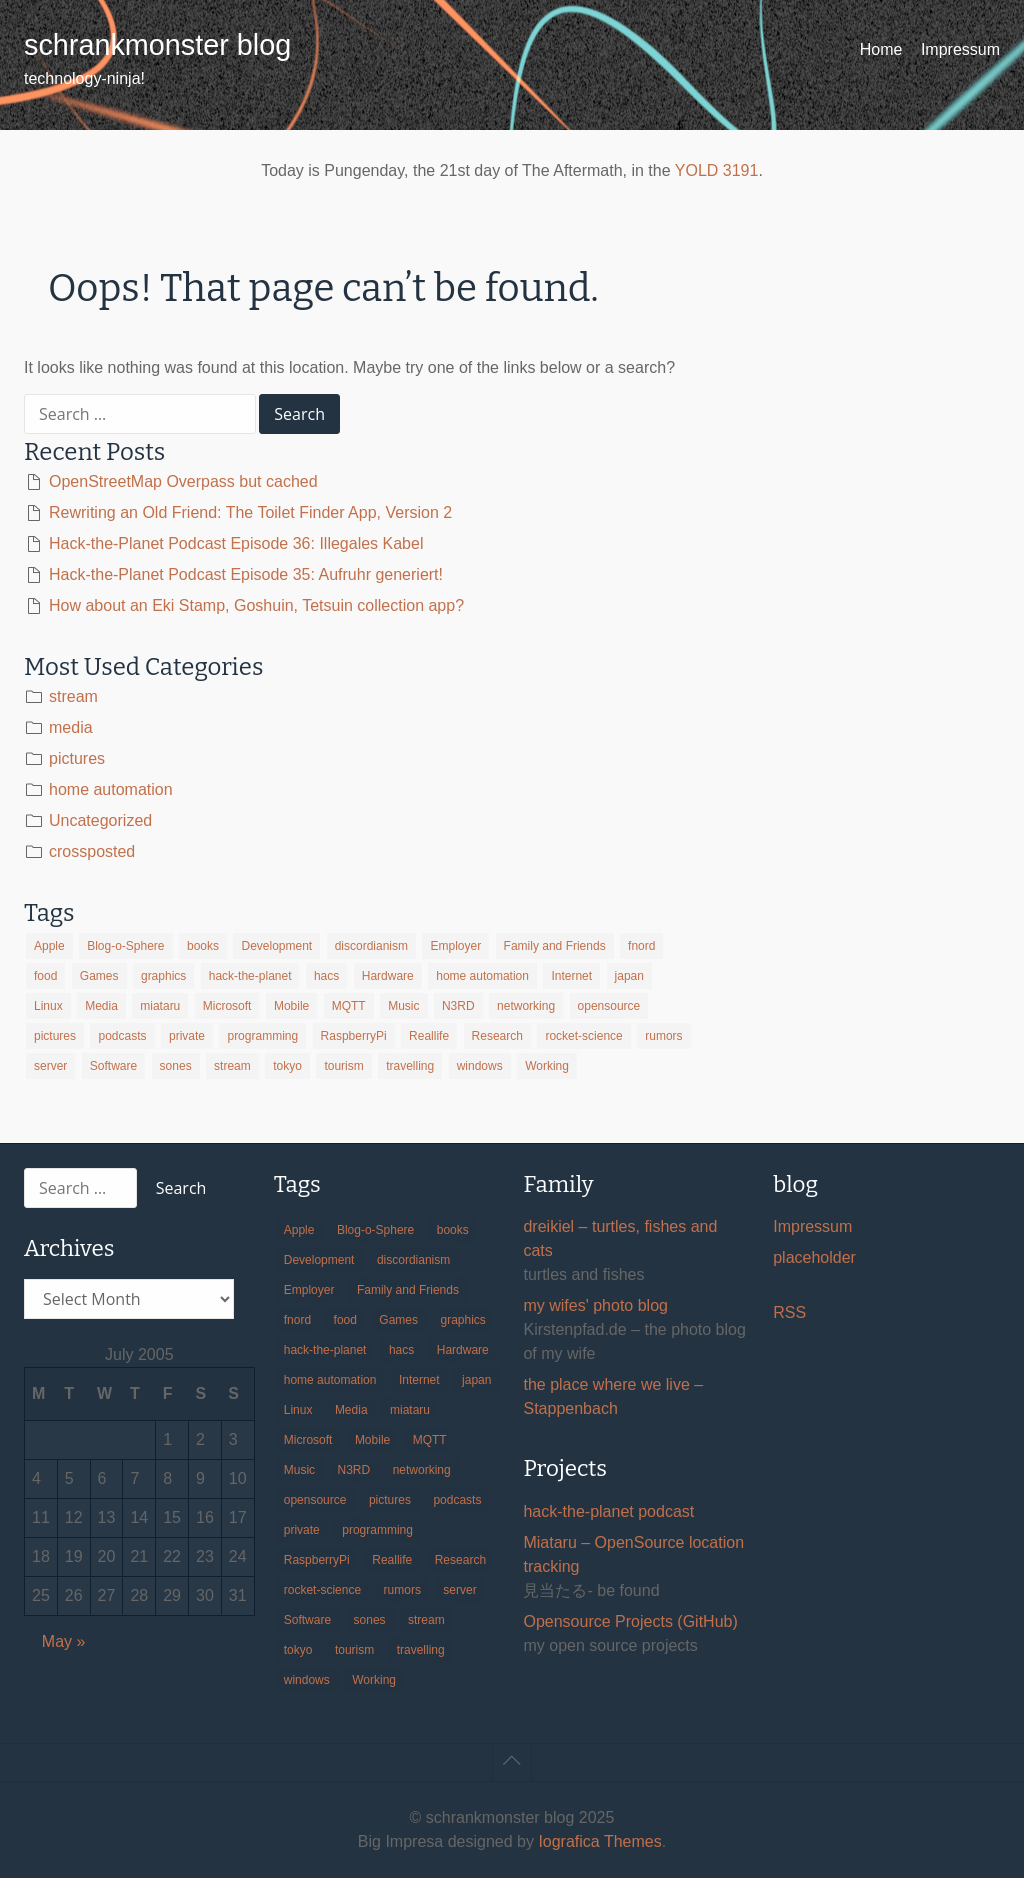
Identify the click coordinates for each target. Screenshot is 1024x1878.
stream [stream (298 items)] (232, 1066)
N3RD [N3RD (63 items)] (458, 1006)
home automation (111, 789)
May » (64, 1641)
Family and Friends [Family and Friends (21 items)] (555, 946)
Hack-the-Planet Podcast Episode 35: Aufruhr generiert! (246, 574)
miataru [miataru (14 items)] (160, 1006)
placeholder (814, 1257)
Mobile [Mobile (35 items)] (291, 1006)
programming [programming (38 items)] (262, 1036)
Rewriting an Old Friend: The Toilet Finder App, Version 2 (250, 512)
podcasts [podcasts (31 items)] (122, 1036)
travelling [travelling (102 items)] (410, 1066)
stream (73, 696)
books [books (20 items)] (203, 946)
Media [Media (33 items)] (101, 1006)
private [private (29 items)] (187, 1036)
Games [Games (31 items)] (99, 976)
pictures (77, 758)
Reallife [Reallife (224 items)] (429, 1036)
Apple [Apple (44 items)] (49, 946)
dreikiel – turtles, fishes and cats (620, 1238)
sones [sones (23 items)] (176, 1066)
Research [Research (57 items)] (497, 1036)
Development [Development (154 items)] (276, 946)
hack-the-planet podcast (608, 1511)
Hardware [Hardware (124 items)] (388, 976)
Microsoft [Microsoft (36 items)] (227, 1006)
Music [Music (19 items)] (403, 1006)
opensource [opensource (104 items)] (609, 1006)
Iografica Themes (599, 1841)
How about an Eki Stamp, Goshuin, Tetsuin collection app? (256, 605)
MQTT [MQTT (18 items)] (349, 1006)
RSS (789, 1312)
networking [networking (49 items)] (526, 1006)
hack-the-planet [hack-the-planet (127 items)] (250, 976)
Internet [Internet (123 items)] (571, 976)
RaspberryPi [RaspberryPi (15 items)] (354, 1036)
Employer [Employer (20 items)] (455, 946)
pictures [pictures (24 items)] (55, 1036)
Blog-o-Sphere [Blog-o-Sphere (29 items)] (125, 946)
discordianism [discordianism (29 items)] (371, 946)
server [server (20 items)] (50, 1066)
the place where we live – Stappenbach (613, 1396)
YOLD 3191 (717, 170)
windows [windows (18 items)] (480, 1066)
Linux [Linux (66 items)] (48, 1006)
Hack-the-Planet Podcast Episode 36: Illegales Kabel (236, 543)
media (71, 727)
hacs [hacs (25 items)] (326, 976)
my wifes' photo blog (595, 1305)
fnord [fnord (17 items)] (641, 946)
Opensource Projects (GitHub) (630, 1621)
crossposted (92, 851)
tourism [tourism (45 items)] (343, 1066)
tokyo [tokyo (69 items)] (287, 1066)
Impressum (960, 49)
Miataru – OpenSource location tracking (633, 1554)
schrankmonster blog (157, 45)
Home (881, 49)
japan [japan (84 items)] (629, 976)
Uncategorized (100, 820)
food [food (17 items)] (45, 976)
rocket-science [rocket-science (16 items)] (583, 1036)
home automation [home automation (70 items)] (482, 976)
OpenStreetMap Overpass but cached (183, 481)
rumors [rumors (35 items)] (663, 1036)
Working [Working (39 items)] (547, 1066)
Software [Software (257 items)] (113, 1066)
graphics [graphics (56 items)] (163, 976)
